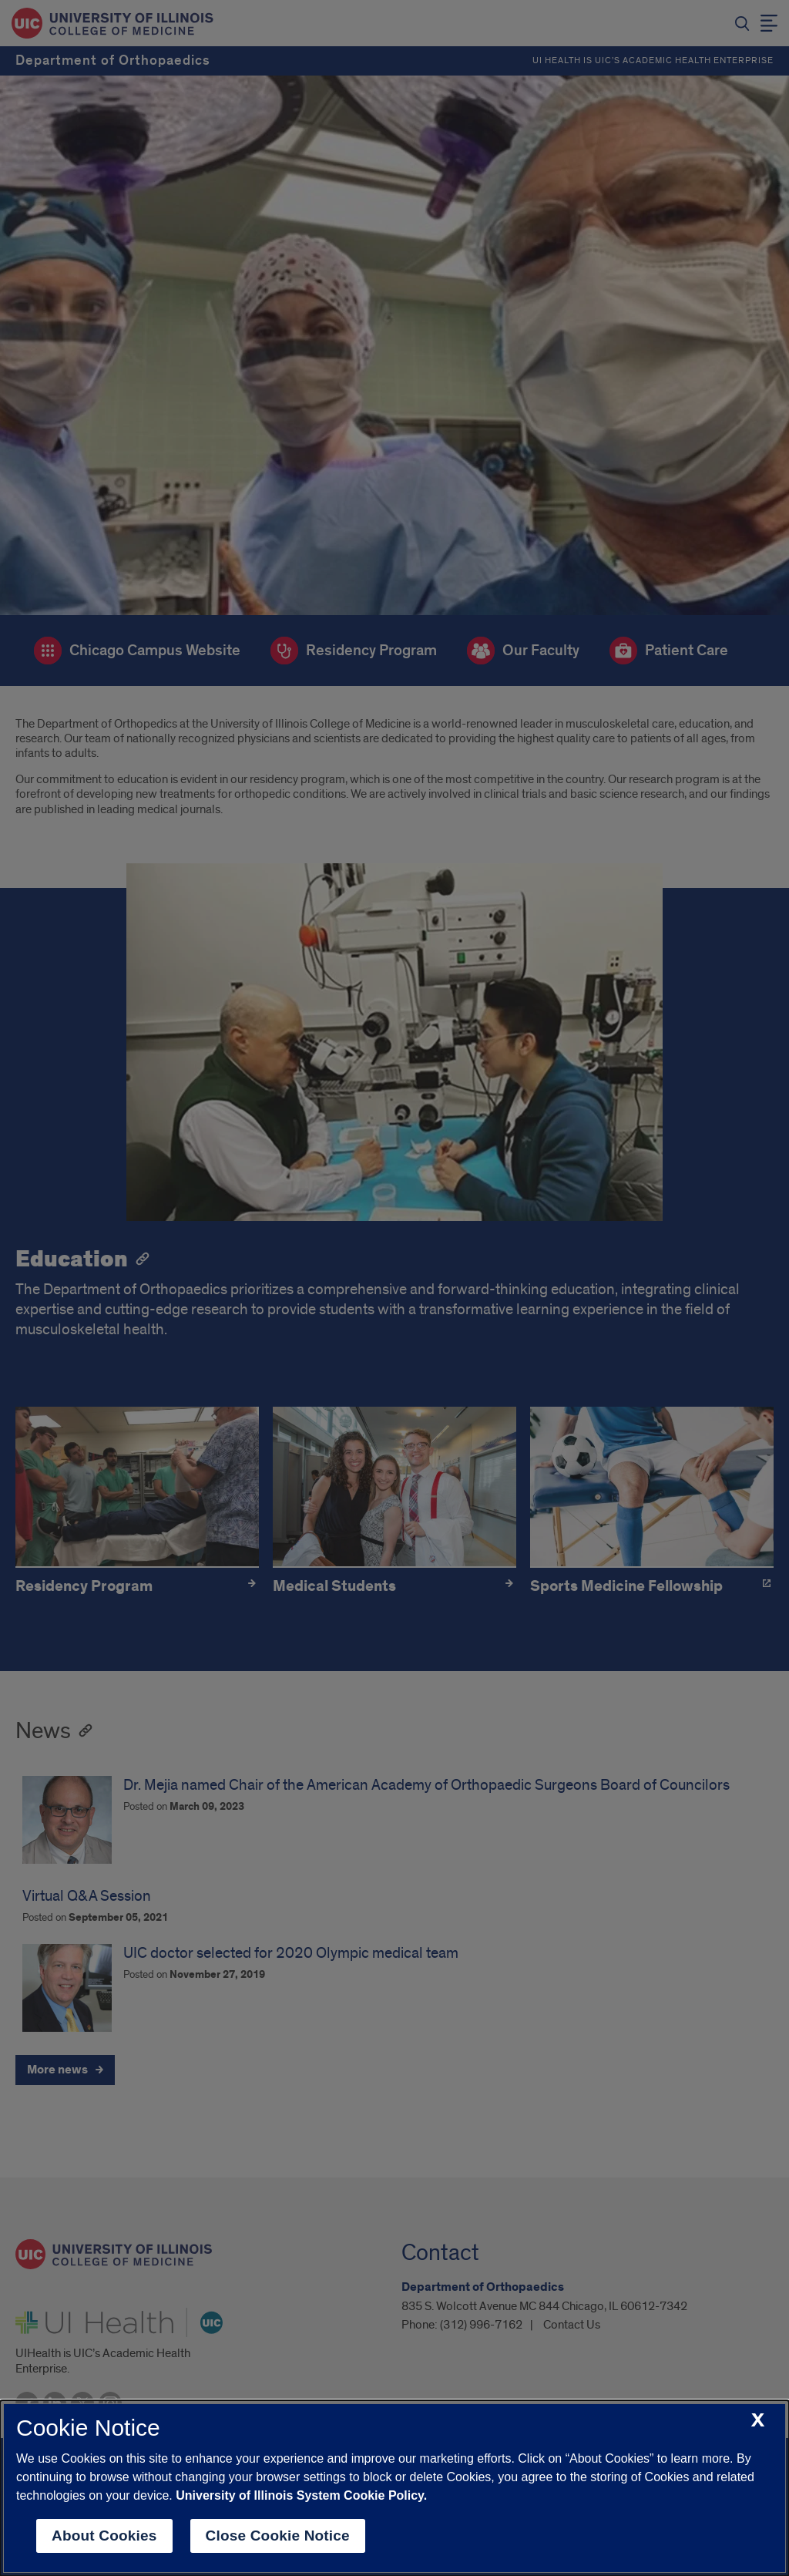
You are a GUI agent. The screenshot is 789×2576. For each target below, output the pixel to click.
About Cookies (104, 2535)
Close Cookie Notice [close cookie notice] (278, 2535)
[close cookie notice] (758, 2420)
